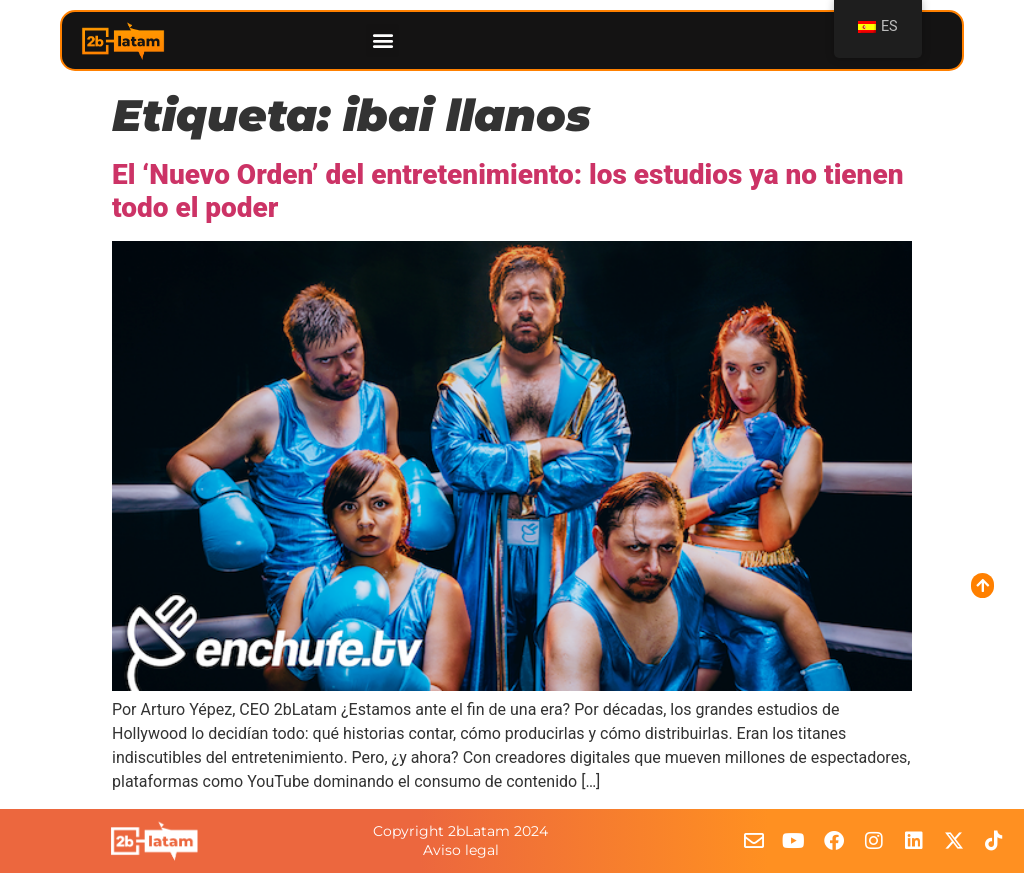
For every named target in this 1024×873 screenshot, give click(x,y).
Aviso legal (461, 850)
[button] (382, 40)
